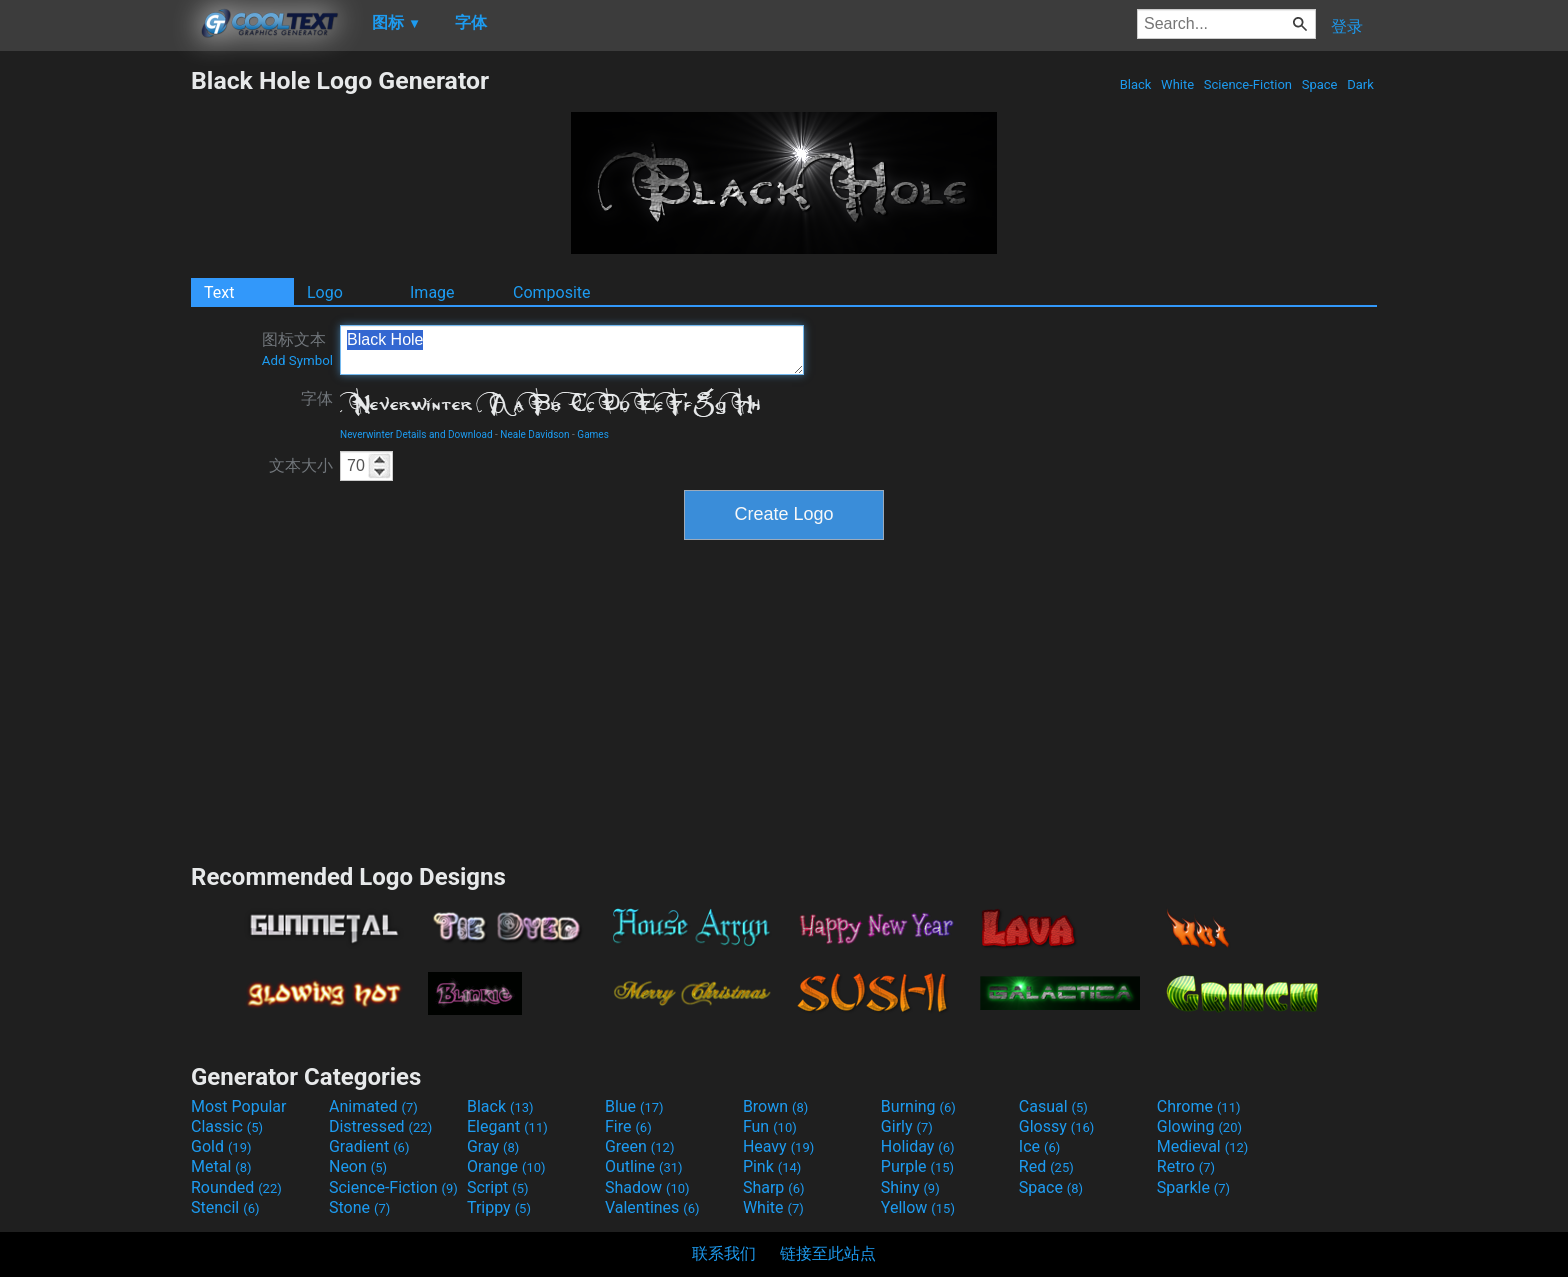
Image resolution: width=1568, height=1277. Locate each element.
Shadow (647, 1187)
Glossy (1057, 1126)
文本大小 (301, 465)
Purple (917, 1166)
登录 (1347, 26)
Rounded (236, 1187)
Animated (373, 1106)
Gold (221, 1146)
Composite (552, 292)
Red (1046, 1166)
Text (219, 292)
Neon (358, 1166)
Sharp (774, 1187)
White (1177, 84)
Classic (227, 1126)
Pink (772, 1166)
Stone (359, 1207)
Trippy (499, 1207)
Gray (493, 1146)
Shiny (910, 1187)
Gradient (369, 1146)
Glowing (1199, 1126)
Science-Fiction (1248, 84)
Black (1135, 84)
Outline (644, 1166)
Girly (907, 1126)
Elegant (507, 1126)
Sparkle (1193, 1187)
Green (640, 1146)
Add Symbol (297, 360)
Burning (918, 1106)
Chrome (1199, 1106)
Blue (634, 1106)
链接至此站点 (828, 1253)
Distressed (380, 1126)
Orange (506, 1166)
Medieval (1203, 1146)
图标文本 (297, 349)
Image (432, 292)
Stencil (225, 1207)
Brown (775, 1106)
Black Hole (572, 350)
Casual (1053, 1106)
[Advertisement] (95, 366)
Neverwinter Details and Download (416, 434)
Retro (1186, 1166)
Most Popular (239, 1106)
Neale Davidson (534, 434)
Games (592, 434)
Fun (770, 1126)
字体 (317, 398)
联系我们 (724, 1253)
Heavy (778, 1146)
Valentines (652, 1207)
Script (498, 1187)
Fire (628, 1126)
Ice (1039, 1146)
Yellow (918, 1207)
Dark (1360, 84)
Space (1319, 84)
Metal (221, 1166)
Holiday (918, 1146)
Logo (325, 292)
